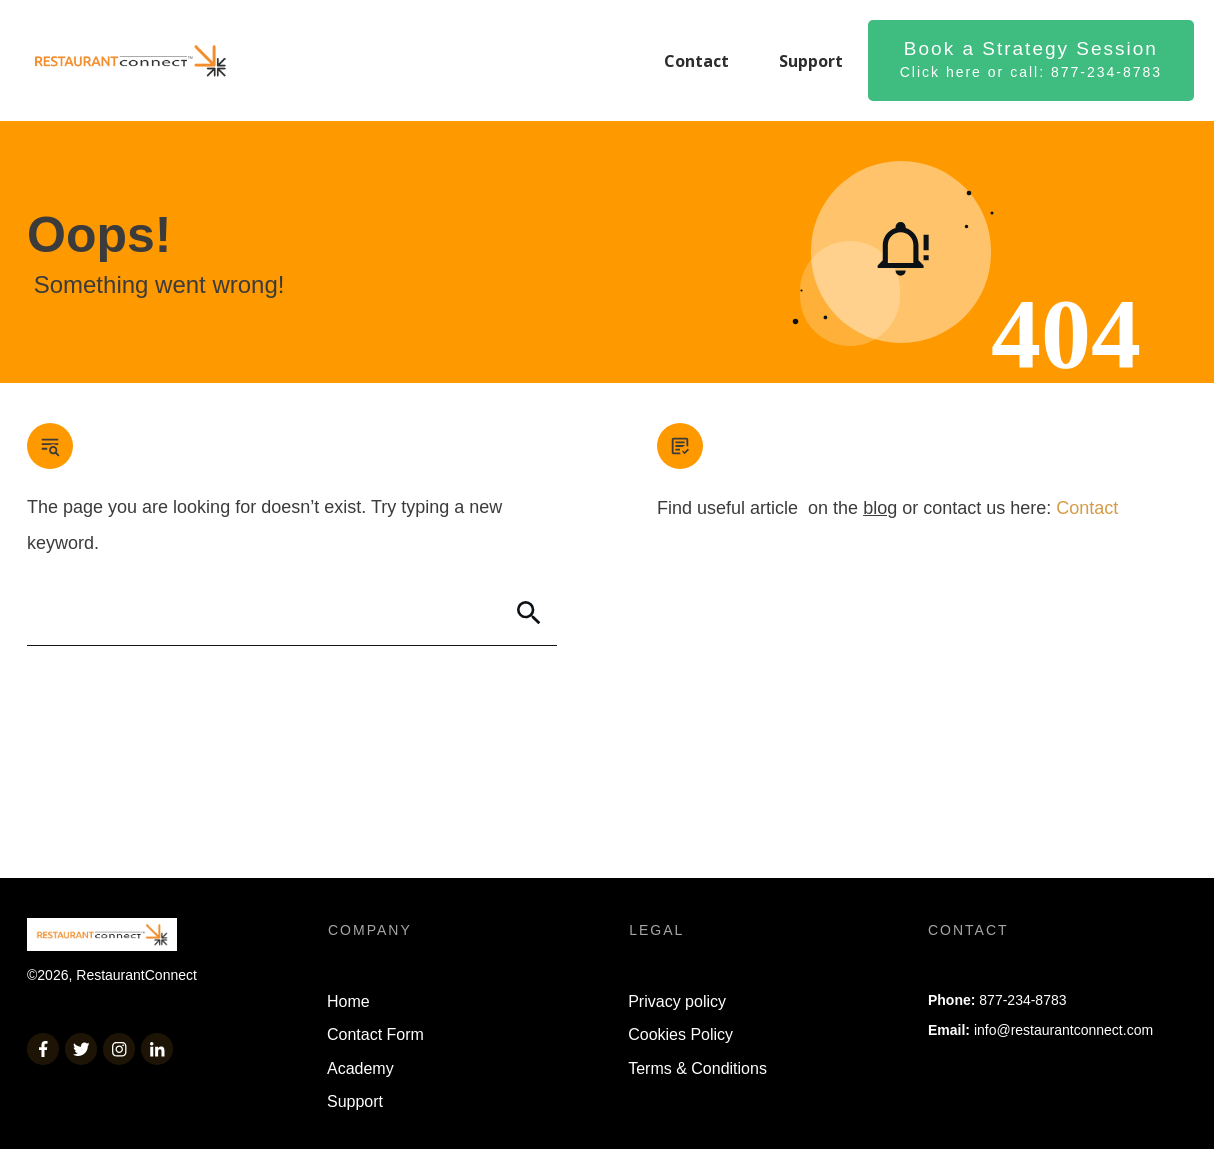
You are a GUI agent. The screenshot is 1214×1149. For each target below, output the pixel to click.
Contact (1087, 508)
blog (880, 508)
